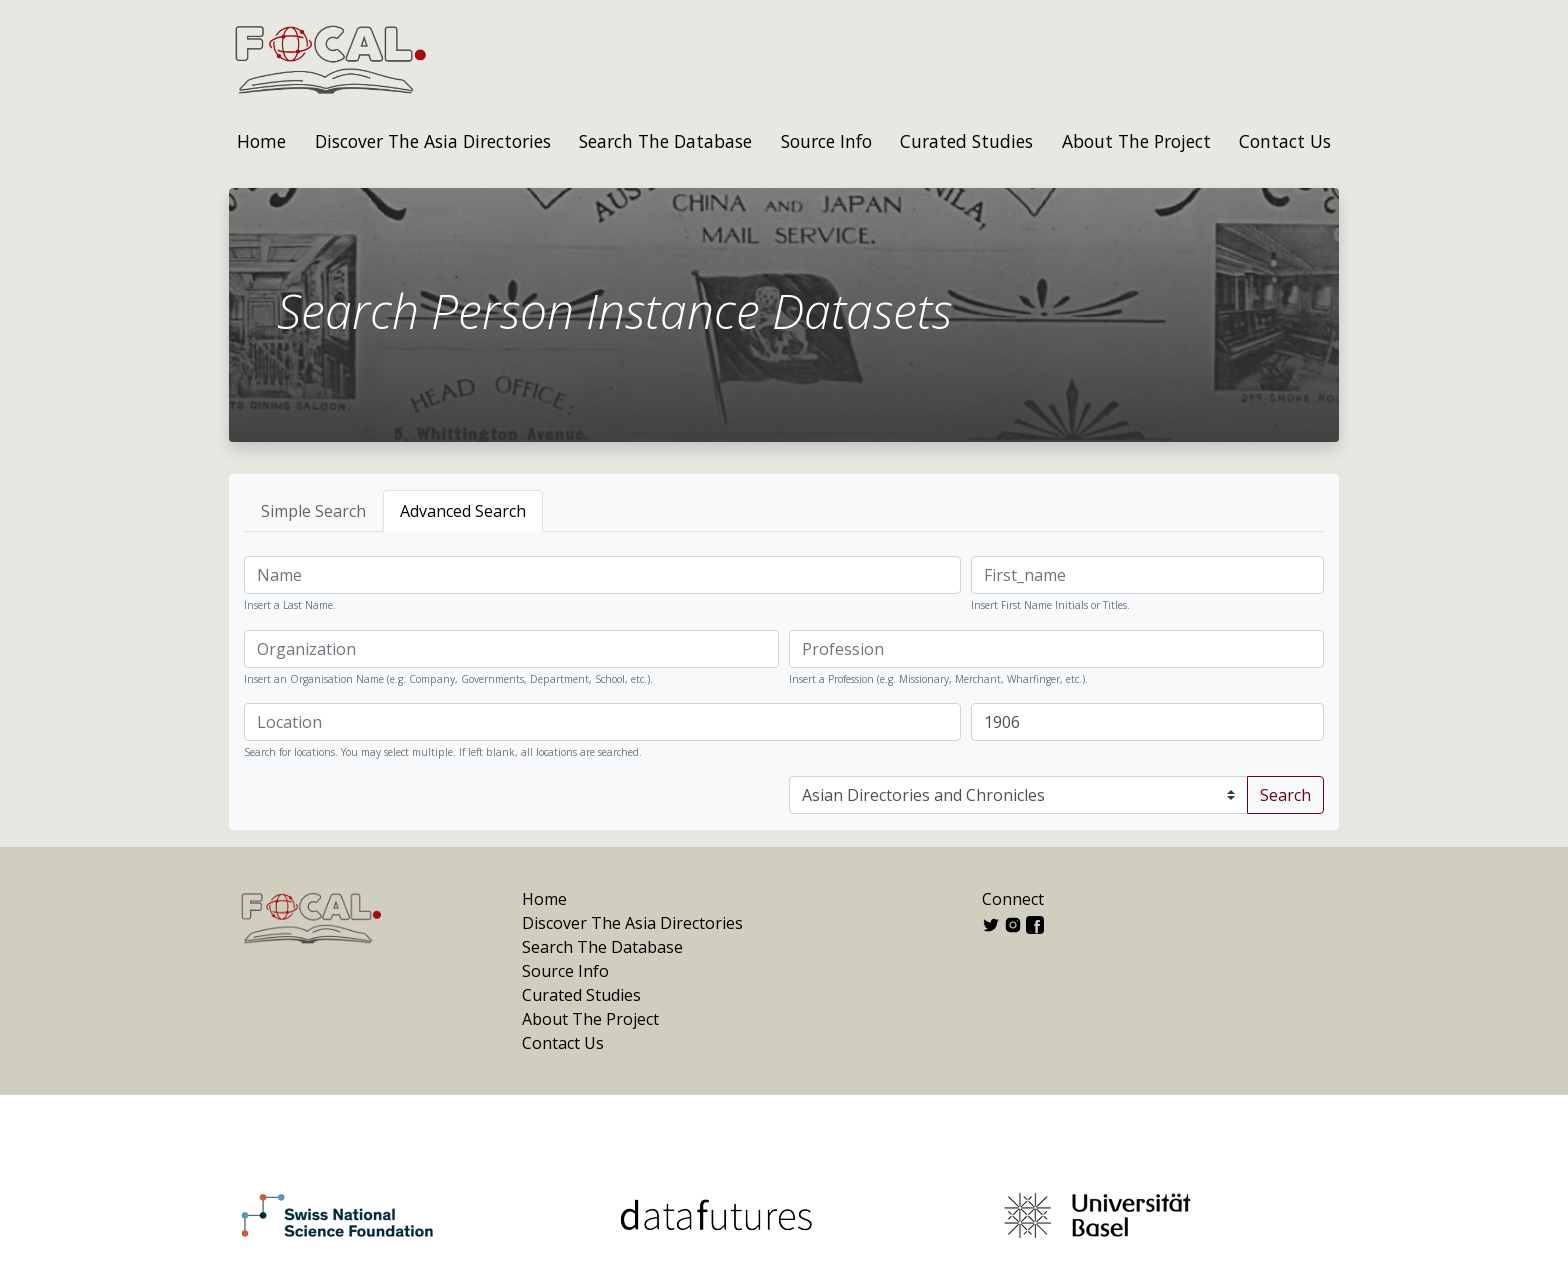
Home (261, 141)
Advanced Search (463, 511)
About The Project (1136, 141)
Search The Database (665, 141)
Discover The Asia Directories (433, 141)
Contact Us (1285, 141)
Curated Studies (966, 141)
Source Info (826, 141)
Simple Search (313, 511)
